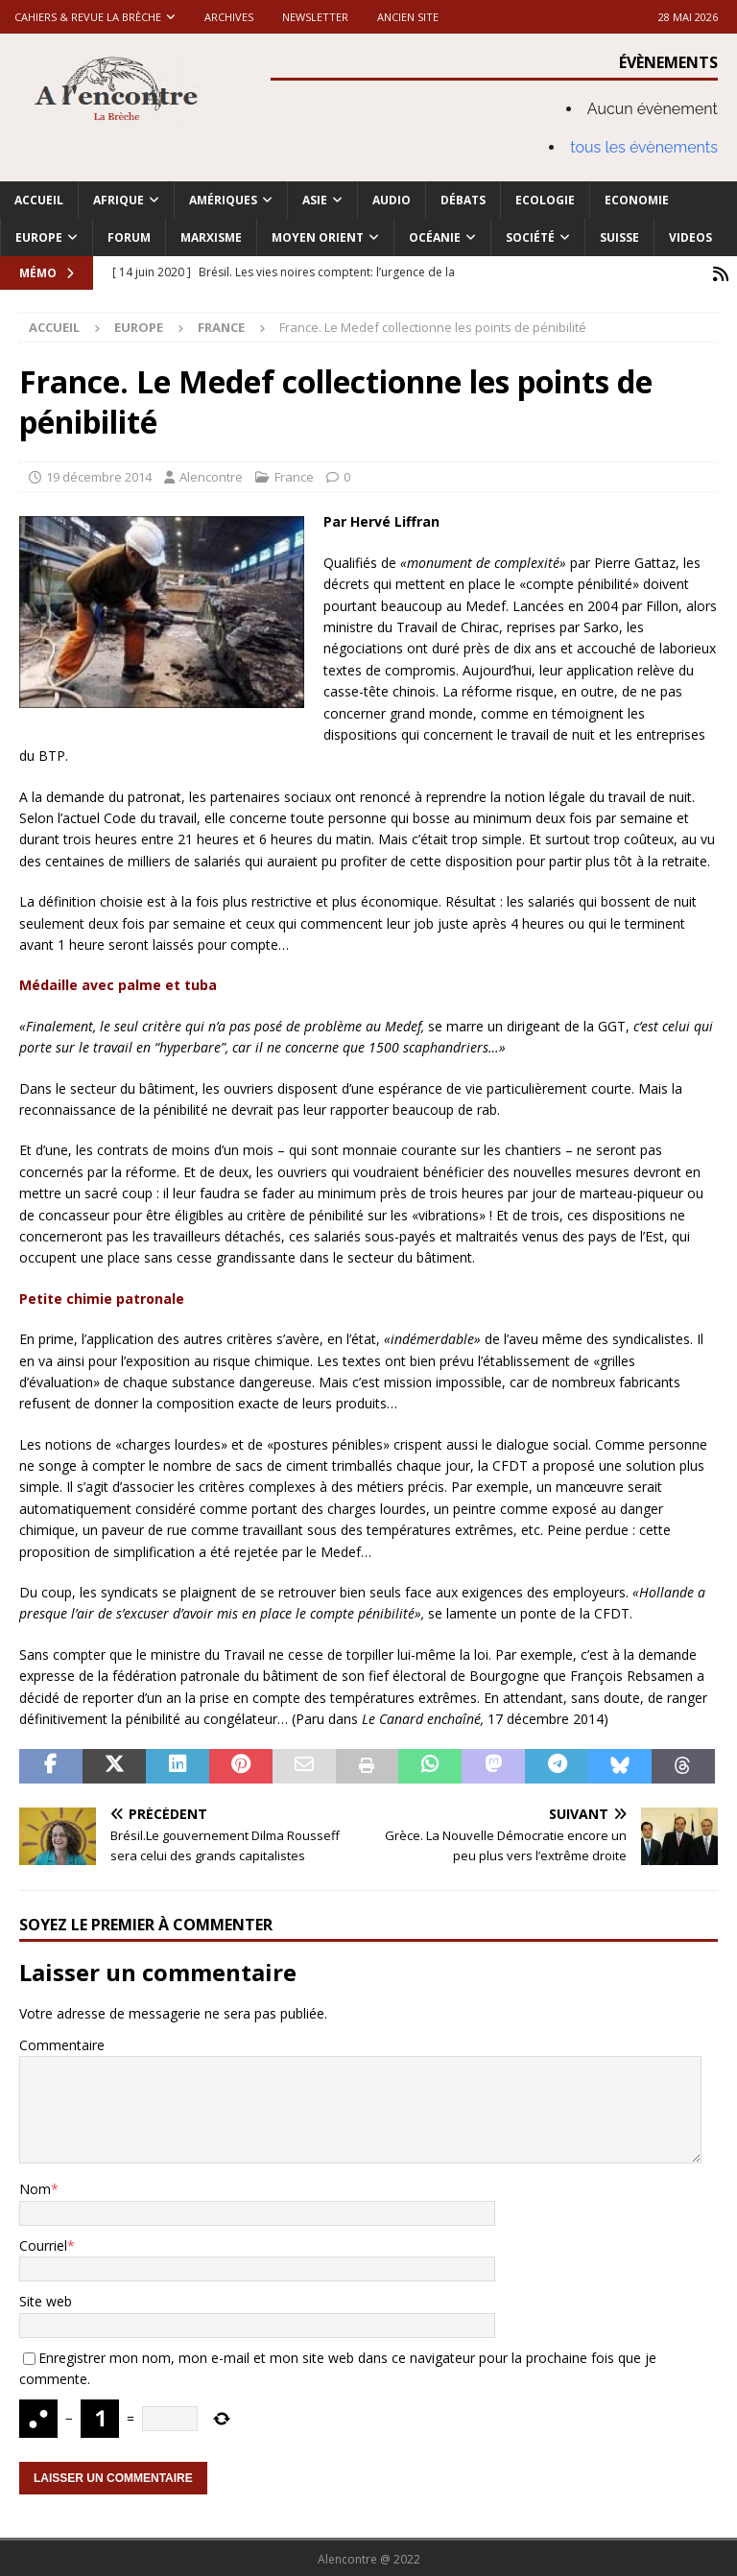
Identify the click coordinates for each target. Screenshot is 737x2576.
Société (530, 237)
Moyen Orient (318, 237)
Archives (228, 17)
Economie (637, 200)
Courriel (43, 2242)
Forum (129, 237)
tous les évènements (644, 147)
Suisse (619, 237)
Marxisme (211, 237)
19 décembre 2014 (99, 474)
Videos (690, 237)
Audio (391, 200)
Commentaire (62, 2042)
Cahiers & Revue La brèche (87, 17)
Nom (35, 2187)
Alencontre (211, 474)
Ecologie (545, 200)
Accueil (38, 200)
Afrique (118, 200)
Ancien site (408, 17)
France (294, 474)
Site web (45, 2299)
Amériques (223, 200)
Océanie (435, 237)
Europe (38, 237)
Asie (314, 200)
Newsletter (315, 17)
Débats (463, 200)
